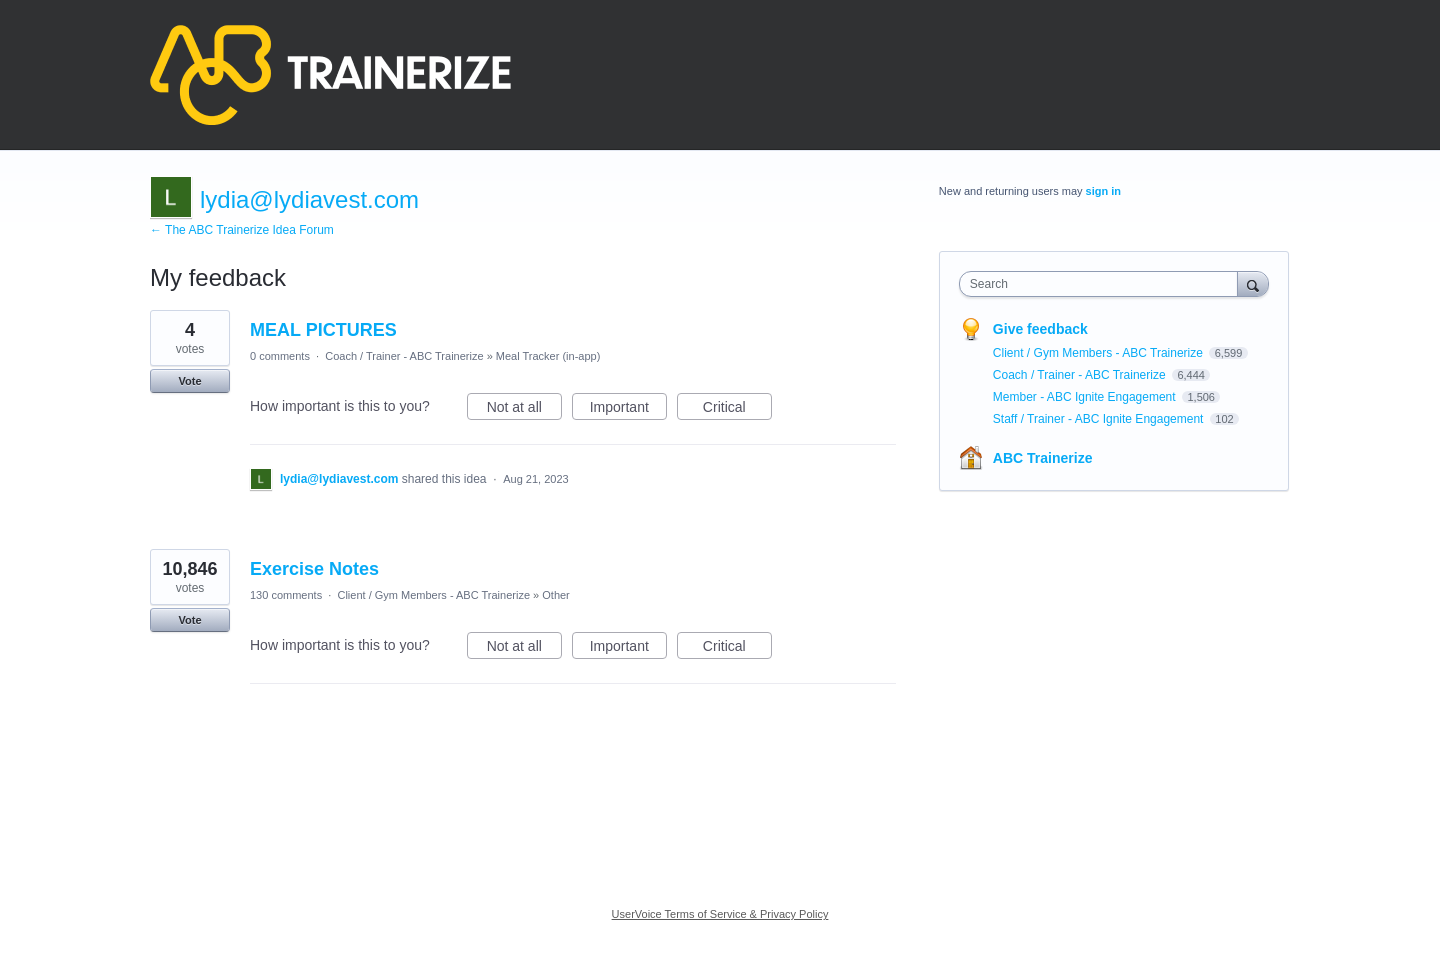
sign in (1103, 191)
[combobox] (1103, 284)
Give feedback (1040, 329)
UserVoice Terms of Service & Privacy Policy (720, 914)
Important (628, 410)
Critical (737, 410)
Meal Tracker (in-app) (548, 356)
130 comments (286, 595)
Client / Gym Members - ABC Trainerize (433, 595)
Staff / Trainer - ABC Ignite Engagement (1100, 419)
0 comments (280, 356)
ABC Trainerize (1043, 458)
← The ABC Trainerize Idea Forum (242, 230)
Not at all (524, 410)
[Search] (1253, 283)
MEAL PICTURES (323, 330)
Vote (189, 381)
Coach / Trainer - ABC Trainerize (404, 356)
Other (556, 595)
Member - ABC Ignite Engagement (1086, 397)
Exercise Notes (314, 569)
